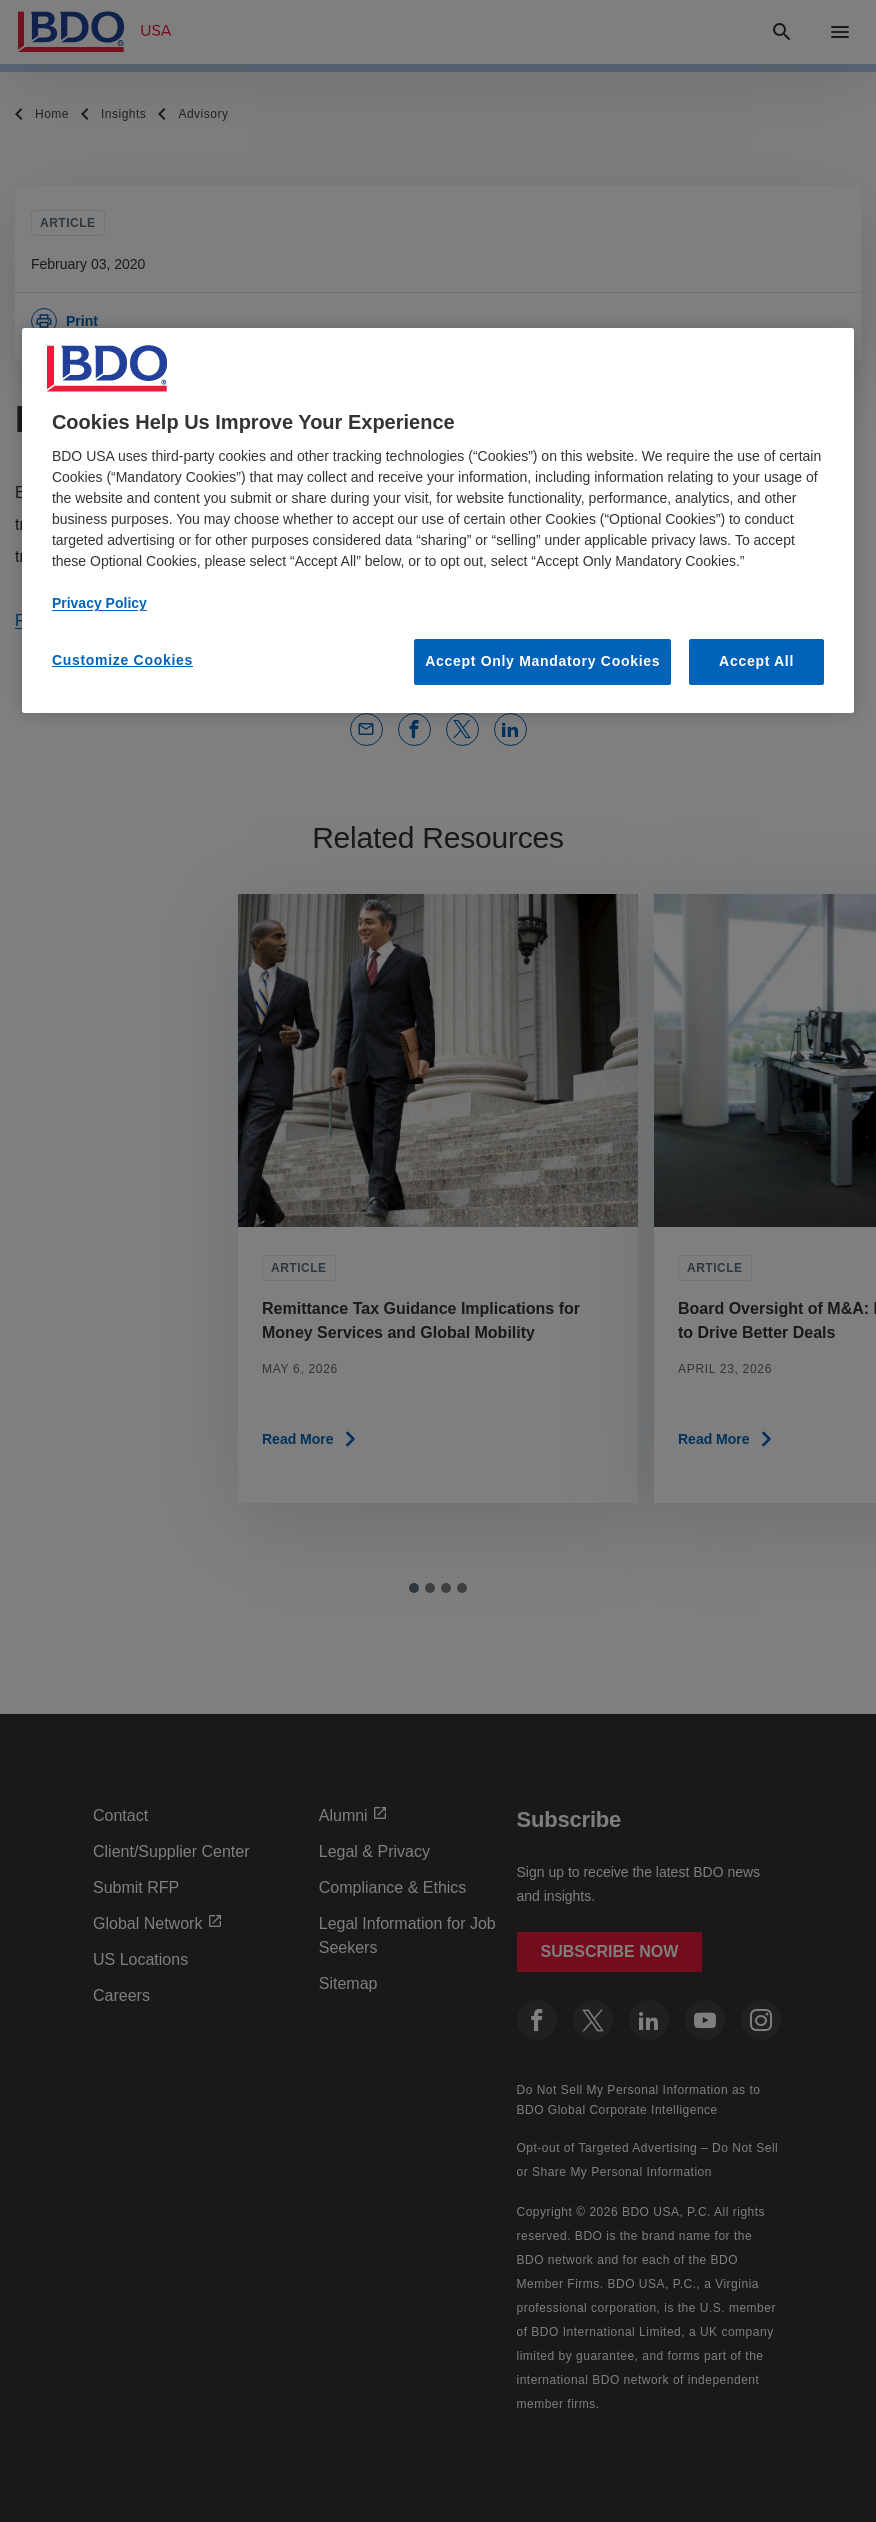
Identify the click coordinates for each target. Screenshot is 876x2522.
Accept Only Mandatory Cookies (542, 661)
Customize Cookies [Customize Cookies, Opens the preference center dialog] (122, 660)
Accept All (756, 661)
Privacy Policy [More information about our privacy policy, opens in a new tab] (99, 603)
